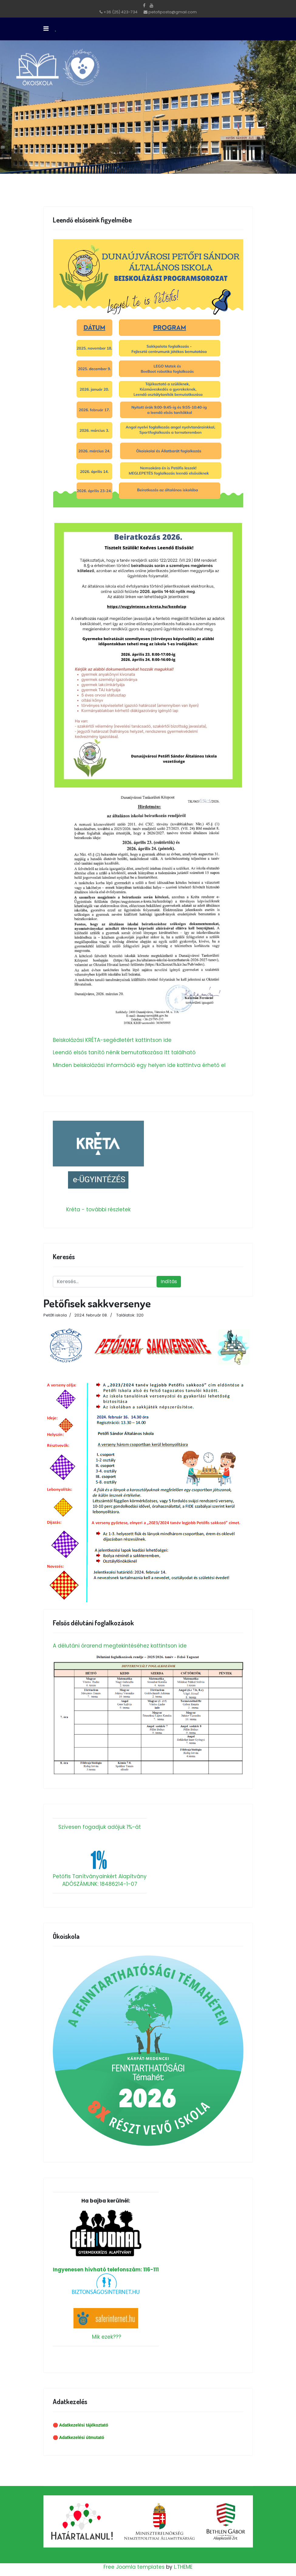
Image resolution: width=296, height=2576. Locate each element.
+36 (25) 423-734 (121, 12)
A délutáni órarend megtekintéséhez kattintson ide (120, 1645)
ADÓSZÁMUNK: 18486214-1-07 (99, 1884)
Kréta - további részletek (98, 1209)
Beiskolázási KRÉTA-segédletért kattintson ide (112, 1040)
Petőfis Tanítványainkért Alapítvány (100, 1876)
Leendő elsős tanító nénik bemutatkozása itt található (124, 1052)
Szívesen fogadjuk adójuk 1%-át (99, 1827)
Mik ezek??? (106, 2336)
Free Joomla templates (134, 2567)
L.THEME (183, 2567)
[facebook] (144, 5)
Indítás (169, 1281)
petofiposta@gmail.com (172, 12)
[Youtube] (151, 5)
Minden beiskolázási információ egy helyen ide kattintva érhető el (139, 1065)
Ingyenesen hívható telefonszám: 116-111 (106, 2241)
